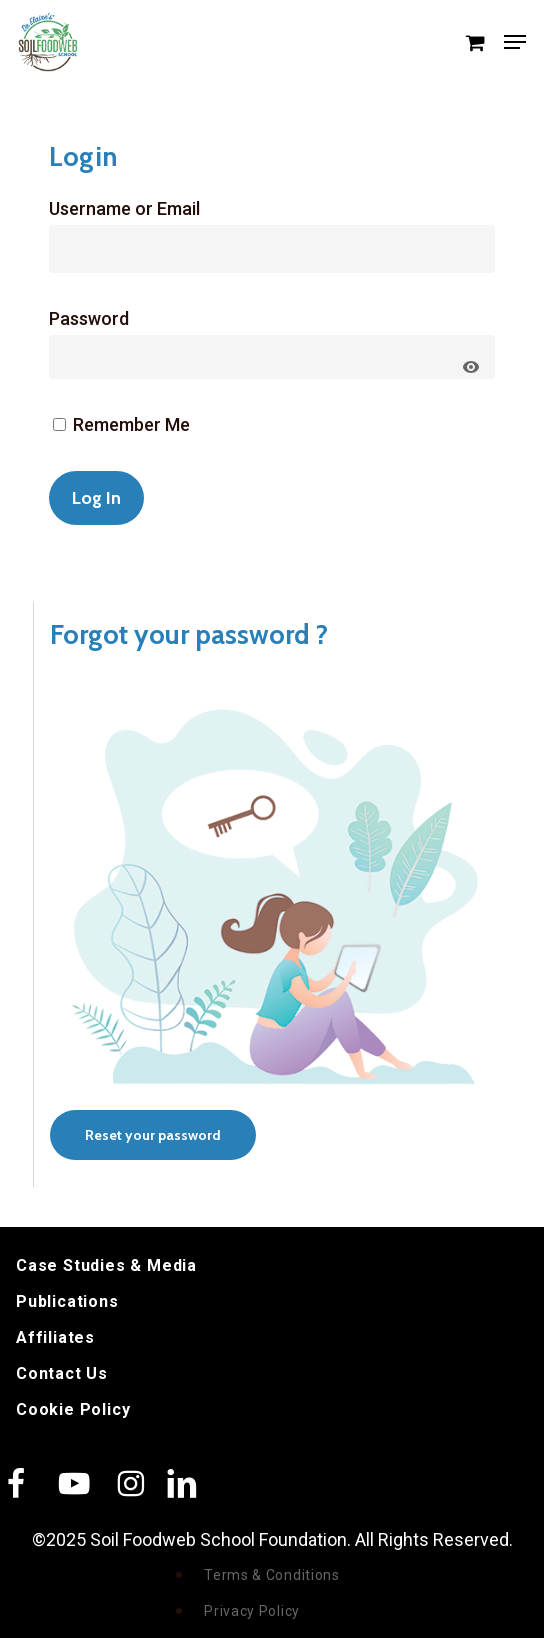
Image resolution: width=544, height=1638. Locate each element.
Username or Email (124, 208)
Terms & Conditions (272, 1575)
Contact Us (62, 1373)
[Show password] (471, 367)
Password (89, 318)
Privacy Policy (252, 1611)
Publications (67, 1301)
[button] (515, 42)
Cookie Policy (73, 1409)
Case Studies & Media (106, 1265)
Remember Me (121, 424)
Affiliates (55, 1337)
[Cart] (474, 42)
